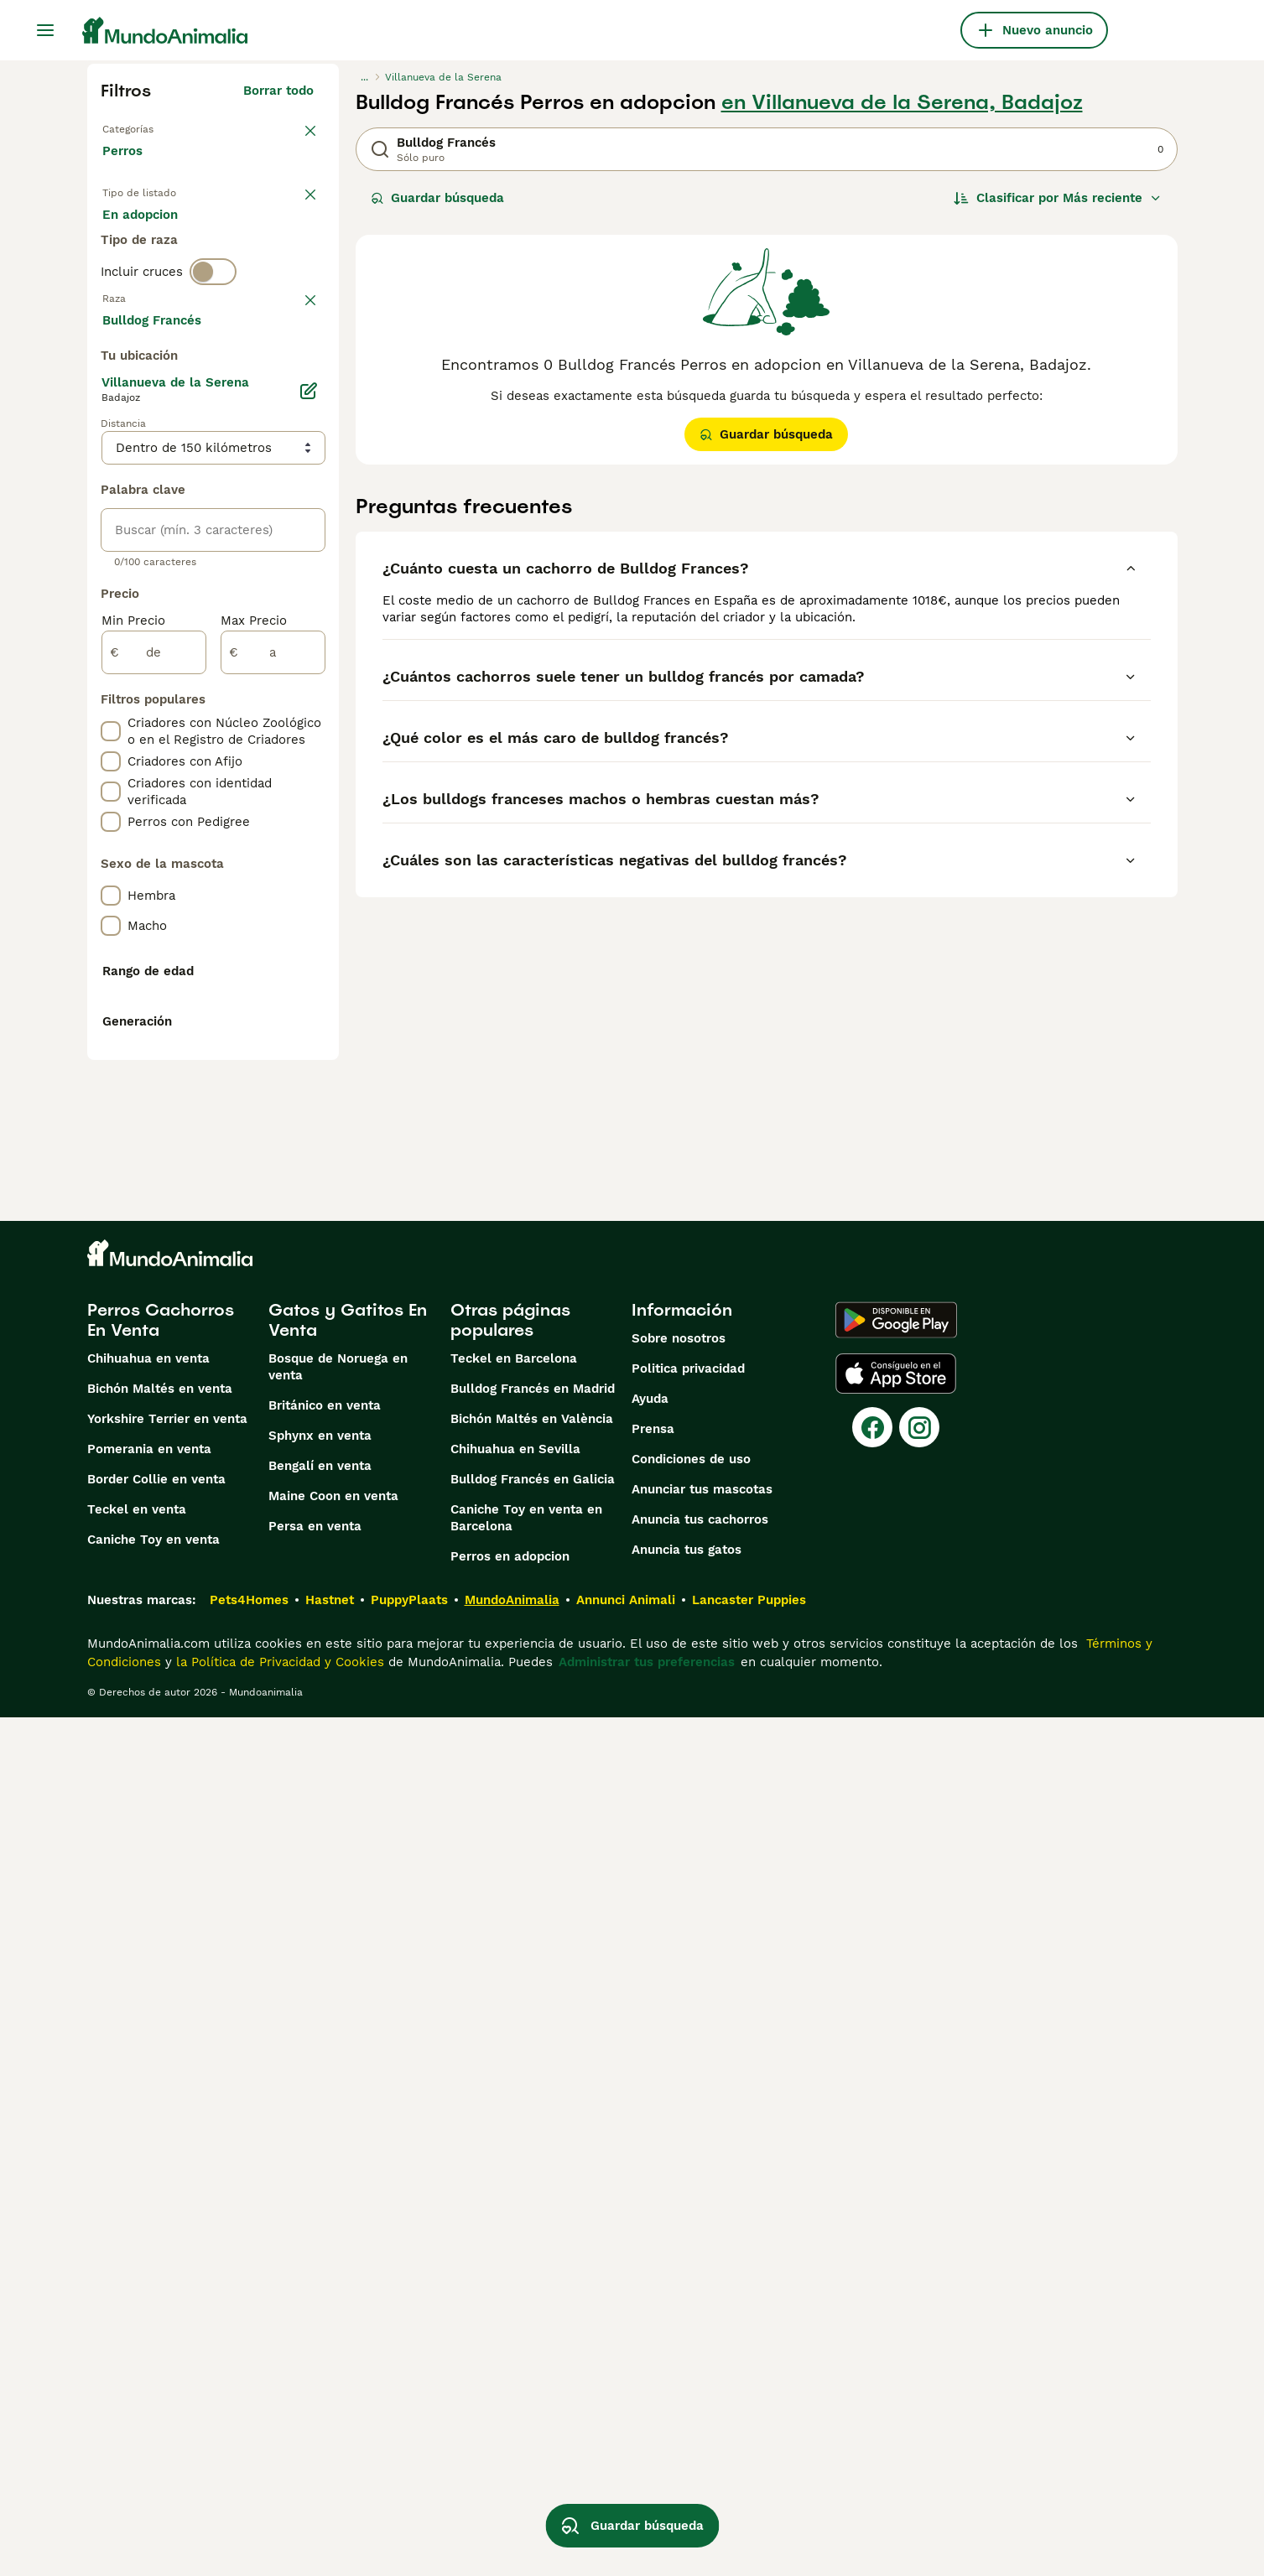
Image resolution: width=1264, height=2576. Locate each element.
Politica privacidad (688, 2227)
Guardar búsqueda (437, 197)
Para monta (152, 275)
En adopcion (245, 234)
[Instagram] (919, 2286)
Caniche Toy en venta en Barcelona (526, 2376)
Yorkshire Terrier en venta (167, 2277)
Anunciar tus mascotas (702, 2347)
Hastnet (329, 2458)
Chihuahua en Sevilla (515, 2307)
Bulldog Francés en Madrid (532, 2247)
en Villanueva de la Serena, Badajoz (902, 102)
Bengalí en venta (320, 2324)
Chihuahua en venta (148, 2217)
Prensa (653, 2287)
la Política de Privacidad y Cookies (278, 2520)
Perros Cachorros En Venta (160, 2178)
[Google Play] (896, 2178)
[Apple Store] (896, 2232)
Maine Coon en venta (333, 2354)
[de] (153, 1102)
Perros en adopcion (510, 2415)
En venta (143, 234)
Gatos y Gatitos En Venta (347, 2178)
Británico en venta (324, 2264)
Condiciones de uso (691, 2317)
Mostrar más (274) (269, 766)
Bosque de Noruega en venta (338, 2225)
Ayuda (650, 2257)
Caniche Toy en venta (153, 2398)
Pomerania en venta (149, 2307)
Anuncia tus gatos (686, 2408)
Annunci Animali (625, 2458)
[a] (273, 1102)
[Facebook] (872, 2286)
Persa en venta (315, 2384)
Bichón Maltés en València (531, 2277)
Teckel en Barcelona (513, 2217)
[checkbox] (110, 461)
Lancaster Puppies (749, 2458)
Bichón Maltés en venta (159, 2247)
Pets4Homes (249, 2458)
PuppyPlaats (409, 2458)
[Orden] (1058, 198)
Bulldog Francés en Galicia (532, 2337)
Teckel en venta (136, 2368)
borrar (295, 374)
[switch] (213, 338)
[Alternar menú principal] (45, 30)
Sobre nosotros (679, 2197)
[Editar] (308, 840)
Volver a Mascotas (159, 127)
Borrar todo (278, 90)
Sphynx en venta (320, 2294)
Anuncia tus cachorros (700, 2378)
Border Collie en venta (156, 2337)
